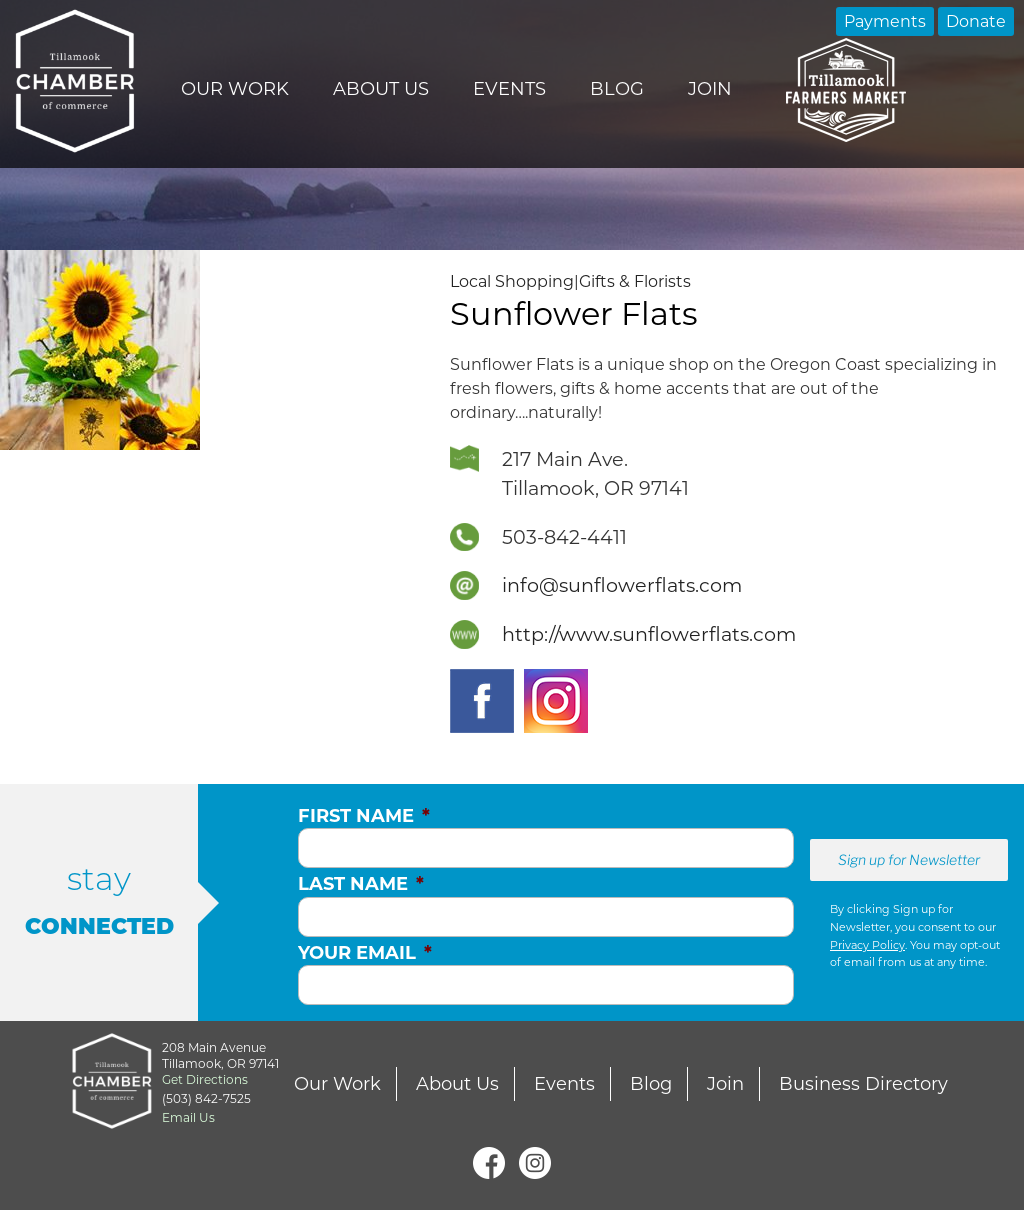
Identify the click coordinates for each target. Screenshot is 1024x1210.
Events (509, 89)
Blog (617, 89)
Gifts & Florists (635, 281)
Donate (976, 21)
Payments (885, 21)
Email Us (188, 1117)
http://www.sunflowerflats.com (649, 634)
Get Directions (205, 1079)
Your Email (365, 953)
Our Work (235, 89)
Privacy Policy (867, 945)
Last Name (361, 884)
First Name (364, 816)
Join (710, 89)
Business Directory (863, 1084)
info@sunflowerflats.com (622, 585)
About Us (381, 89)
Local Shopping (512, 281)
